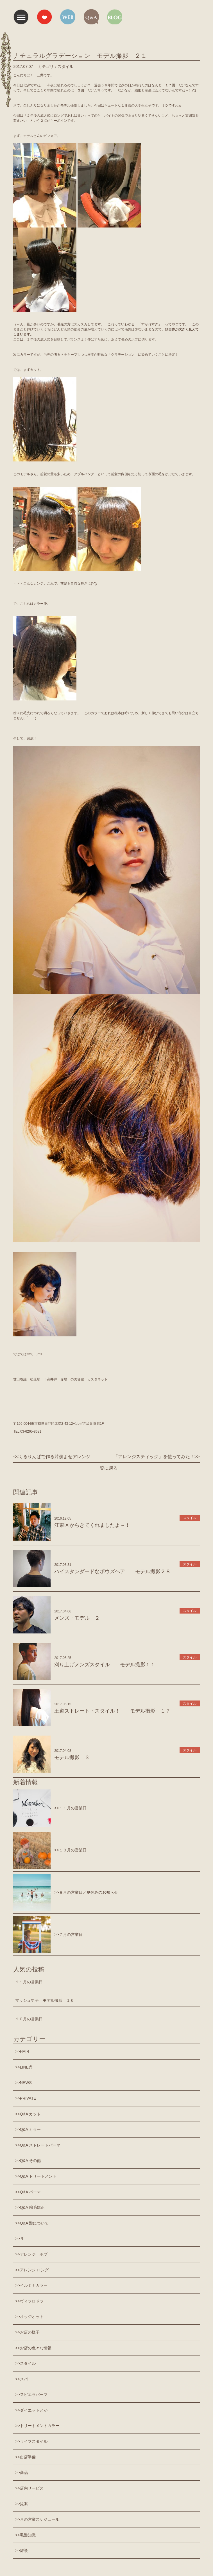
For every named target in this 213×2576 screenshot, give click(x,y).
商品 (24, 2472)
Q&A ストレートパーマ (40, 2145)
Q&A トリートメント (38, 2176)
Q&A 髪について (34, 2223)
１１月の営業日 (29, 1982)
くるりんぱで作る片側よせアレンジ (54, 1456)
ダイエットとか (33, 2410)
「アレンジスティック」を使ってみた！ (154, 1456)
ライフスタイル (33, 2441)
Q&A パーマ (30, 2192)
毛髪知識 (28, 2535)
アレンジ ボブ (33, 2254)
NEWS (26, 2082)
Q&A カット (30, 2114)
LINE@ (26, 2067)
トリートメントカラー (39, 2425)
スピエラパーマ (33, 2394)
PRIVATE (28, 2098)
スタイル (28, 2363)
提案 (24, 2503)
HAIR (24, 2051)
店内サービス (32, 2488)
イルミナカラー (33, 2285)
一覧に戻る (106, 1468)
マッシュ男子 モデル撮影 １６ (44, 2000)
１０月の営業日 (29, 2019)
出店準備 (28, 2457)
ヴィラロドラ (32, 2301)
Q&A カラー (30, 2129)
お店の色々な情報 (35, 2348)
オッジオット (32, 2316)
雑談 (24, 2550)
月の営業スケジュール (39, 2519)
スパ (24, 2379)
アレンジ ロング (34, 2270)
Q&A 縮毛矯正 (32, 2207)
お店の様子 (30, 2332)
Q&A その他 (30, 2160)
